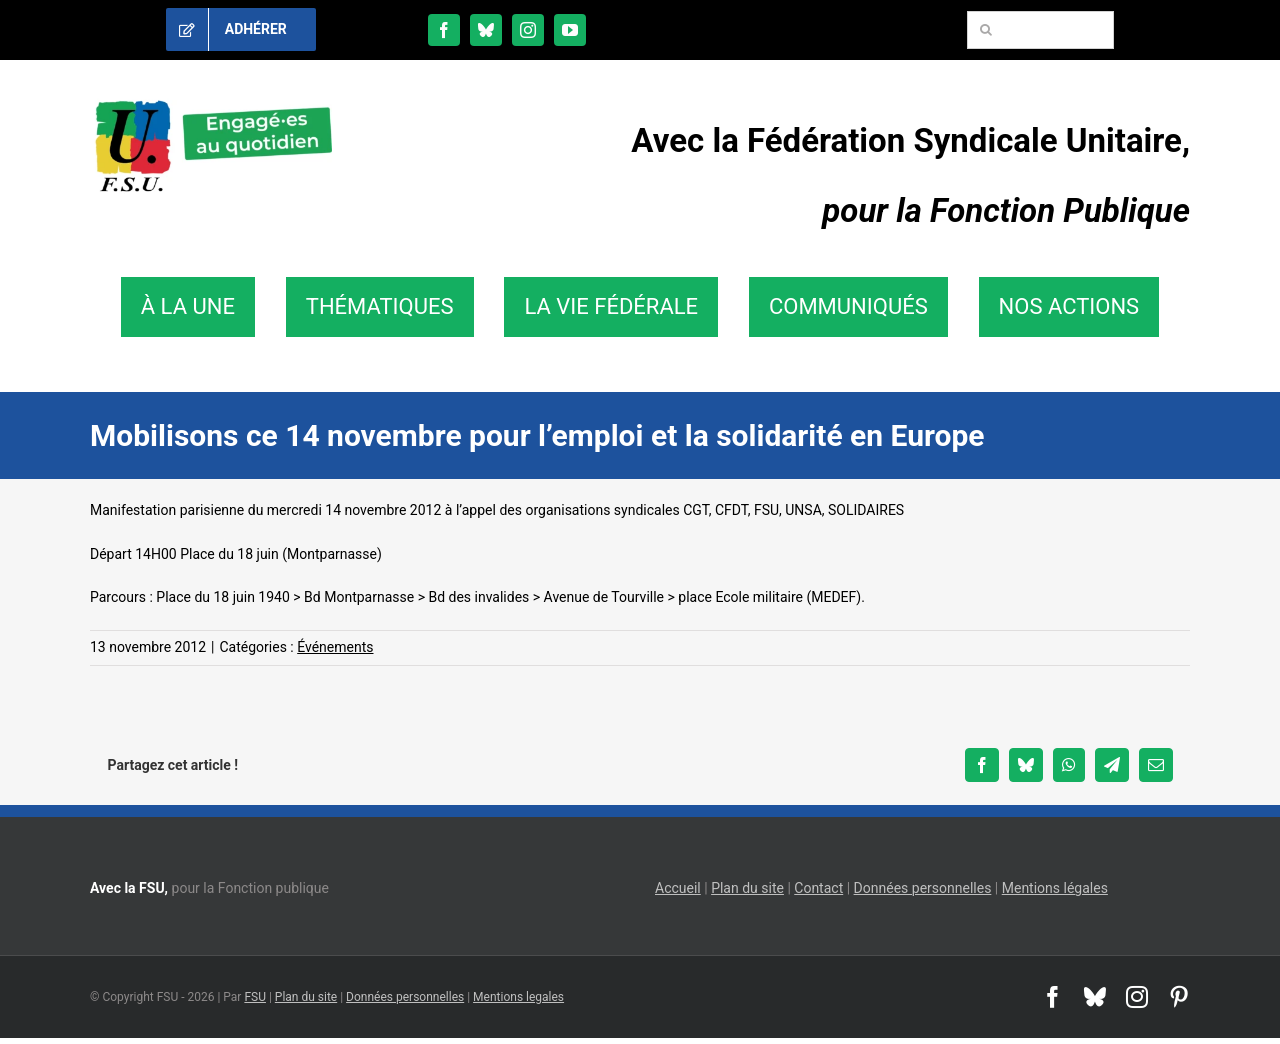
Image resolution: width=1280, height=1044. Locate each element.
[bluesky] (486, 30)
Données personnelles (923, 888)
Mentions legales (518, 997)
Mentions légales (1055, 888)
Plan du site (747, 888)
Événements (335, 647)
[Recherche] (986, 30)
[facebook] (444, 30)
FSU (255, 997)
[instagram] (528, 30)
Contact (818, 888)
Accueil (678, 888)
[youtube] (570, 30)
